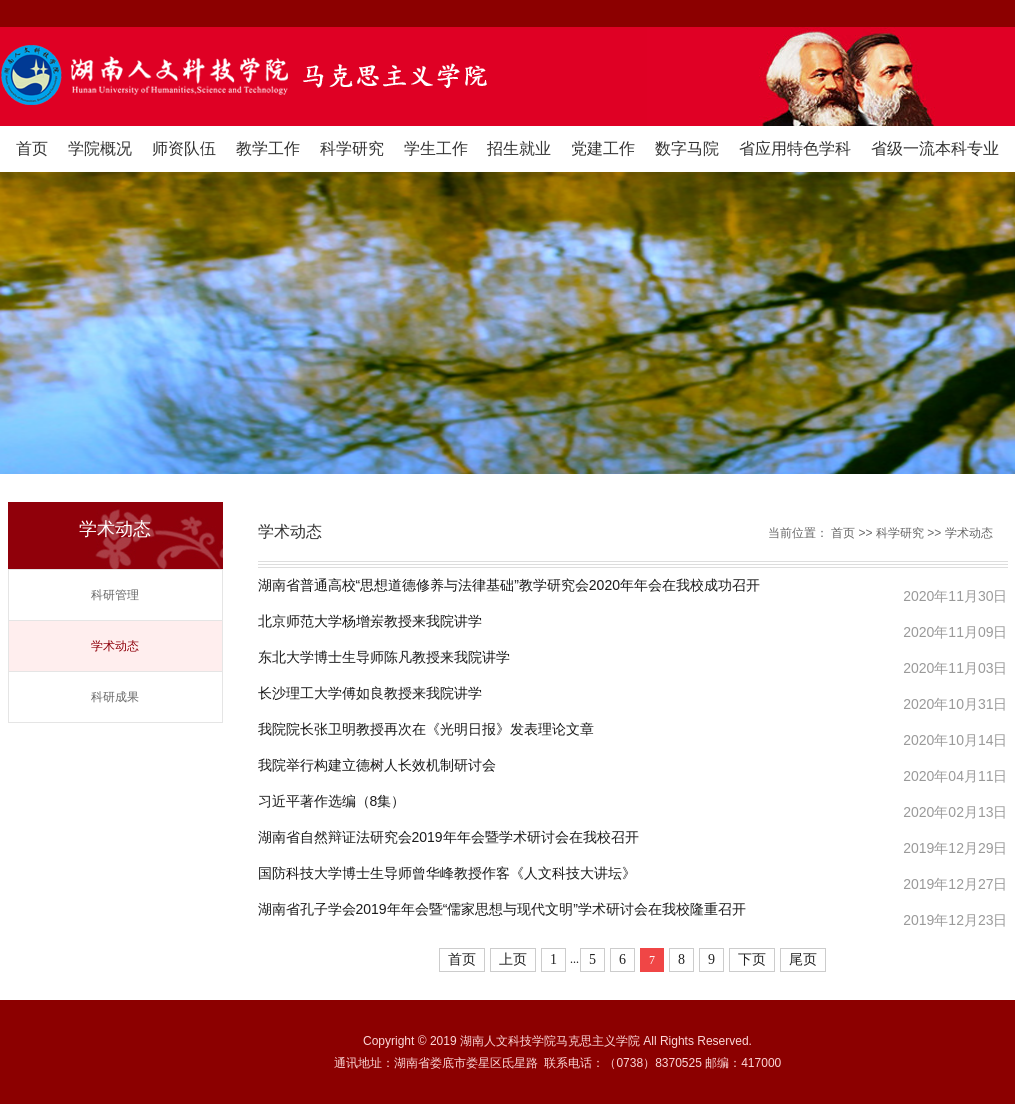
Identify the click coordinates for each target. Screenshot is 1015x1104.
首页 (32, 148)
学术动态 (115, 646)
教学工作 (268, 148)
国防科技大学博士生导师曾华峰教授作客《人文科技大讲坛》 (447, 873)
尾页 (803, 959)
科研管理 (115, 595)
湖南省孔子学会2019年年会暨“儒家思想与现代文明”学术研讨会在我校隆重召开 (502, 909)
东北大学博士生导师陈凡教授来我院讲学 (384, 657)
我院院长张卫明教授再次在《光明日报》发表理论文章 (426, 729)
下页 (752, 959)
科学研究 (352, 148)
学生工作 (436, 148)
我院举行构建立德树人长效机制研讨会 (377, 765)
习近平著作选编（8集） (332, 801)
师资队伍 (184, 148)
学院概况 (100, 148)
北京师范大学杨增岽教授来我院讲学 (370, 621)
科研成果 (115, 697)
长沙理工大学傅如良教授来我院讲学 (370, 693)
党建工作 (603, 148)
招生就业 (519, 148)
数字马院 (687, 148)
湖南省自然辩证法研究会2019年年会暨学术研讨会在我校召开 (448, 837)
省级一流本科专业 (935, 148)
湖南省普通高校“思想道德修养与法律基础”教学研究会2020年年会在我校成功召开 (509, 585)
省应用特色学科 (795, 148)
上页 (513, 959)
